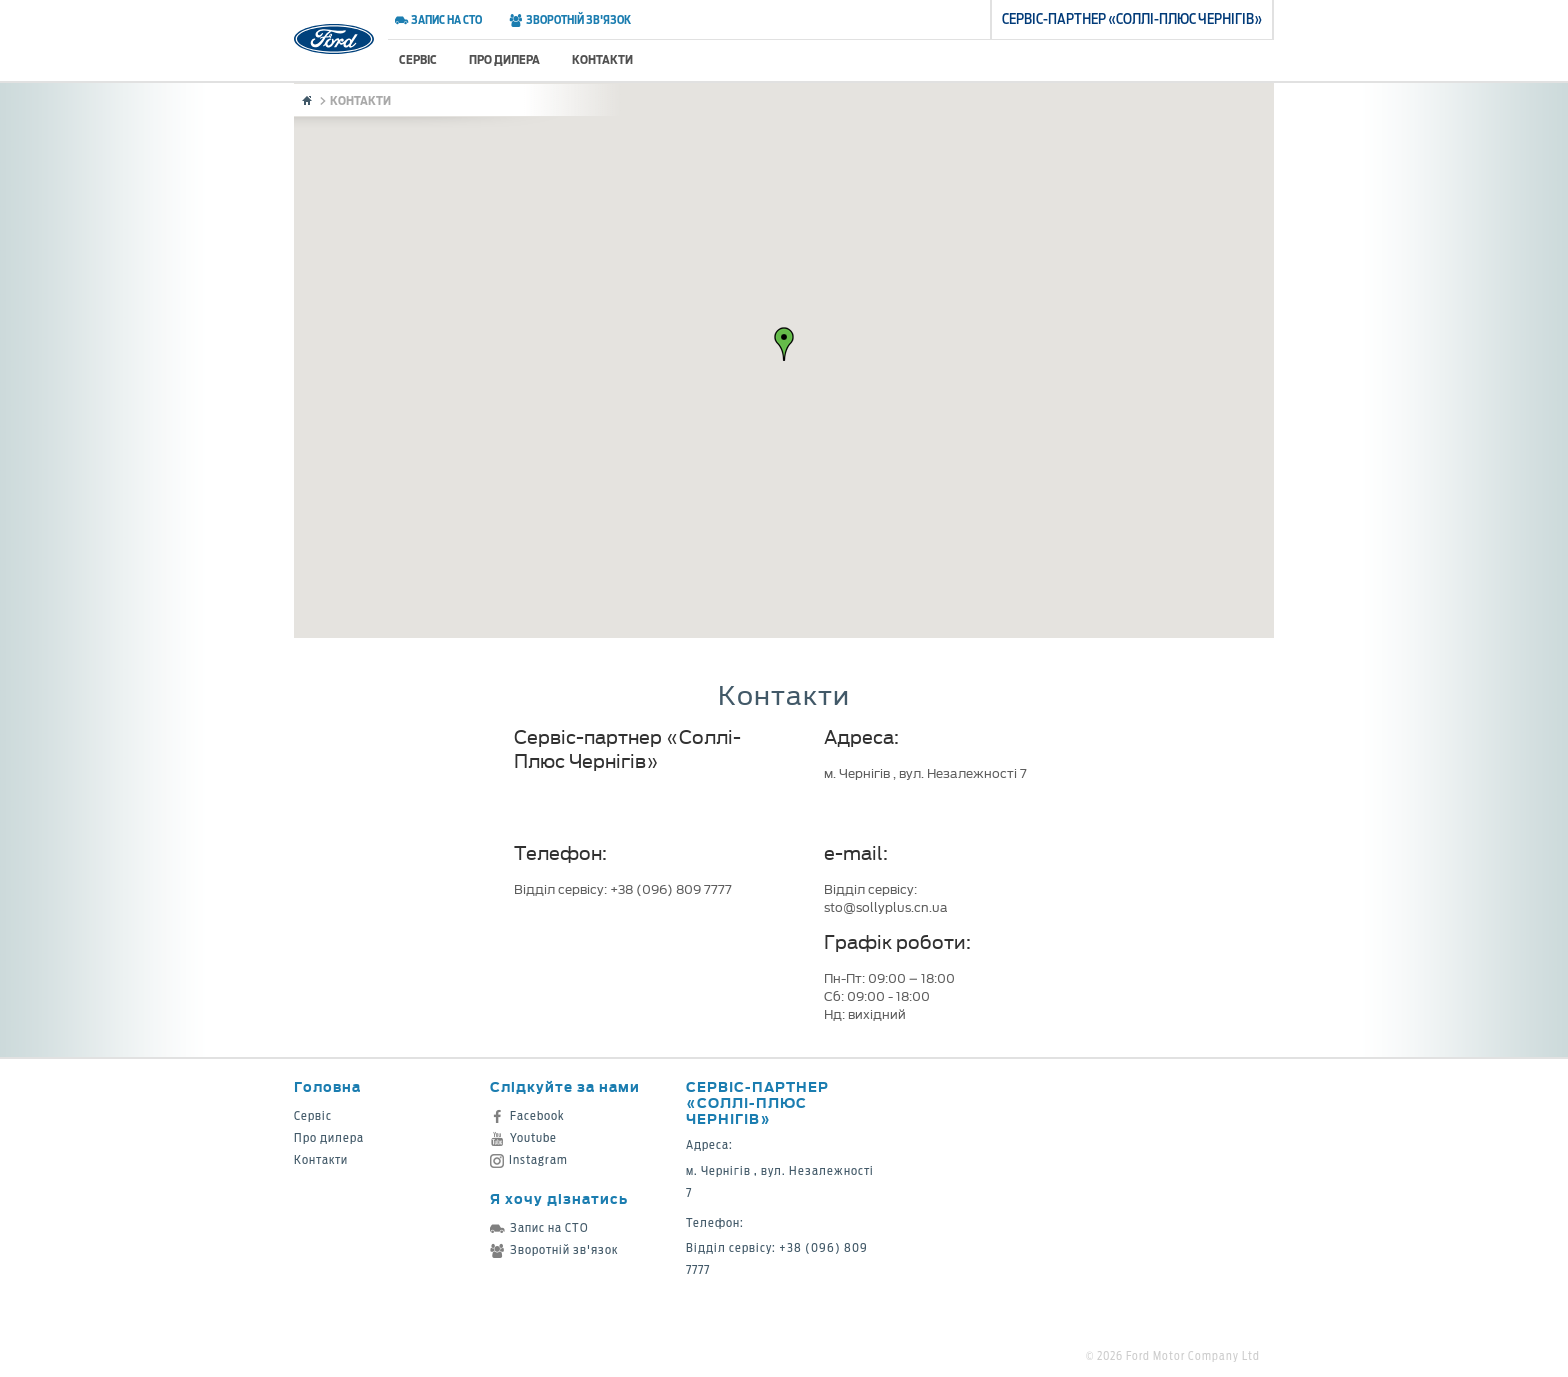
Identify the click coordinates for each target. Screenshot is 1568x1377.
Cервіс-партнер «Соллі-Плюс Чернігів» (757, 1102)
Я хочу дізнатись (559, 1198)
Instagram (529, 1159)
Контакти (602, 59)
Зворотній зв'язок (569, 20)
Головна (327, 1086)
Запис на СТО (438, 20)
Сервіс (418, 59)
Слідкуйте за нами (565, 1086)
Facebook (527, 1115)
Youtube (523, 1137)
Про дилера (504, 59)
